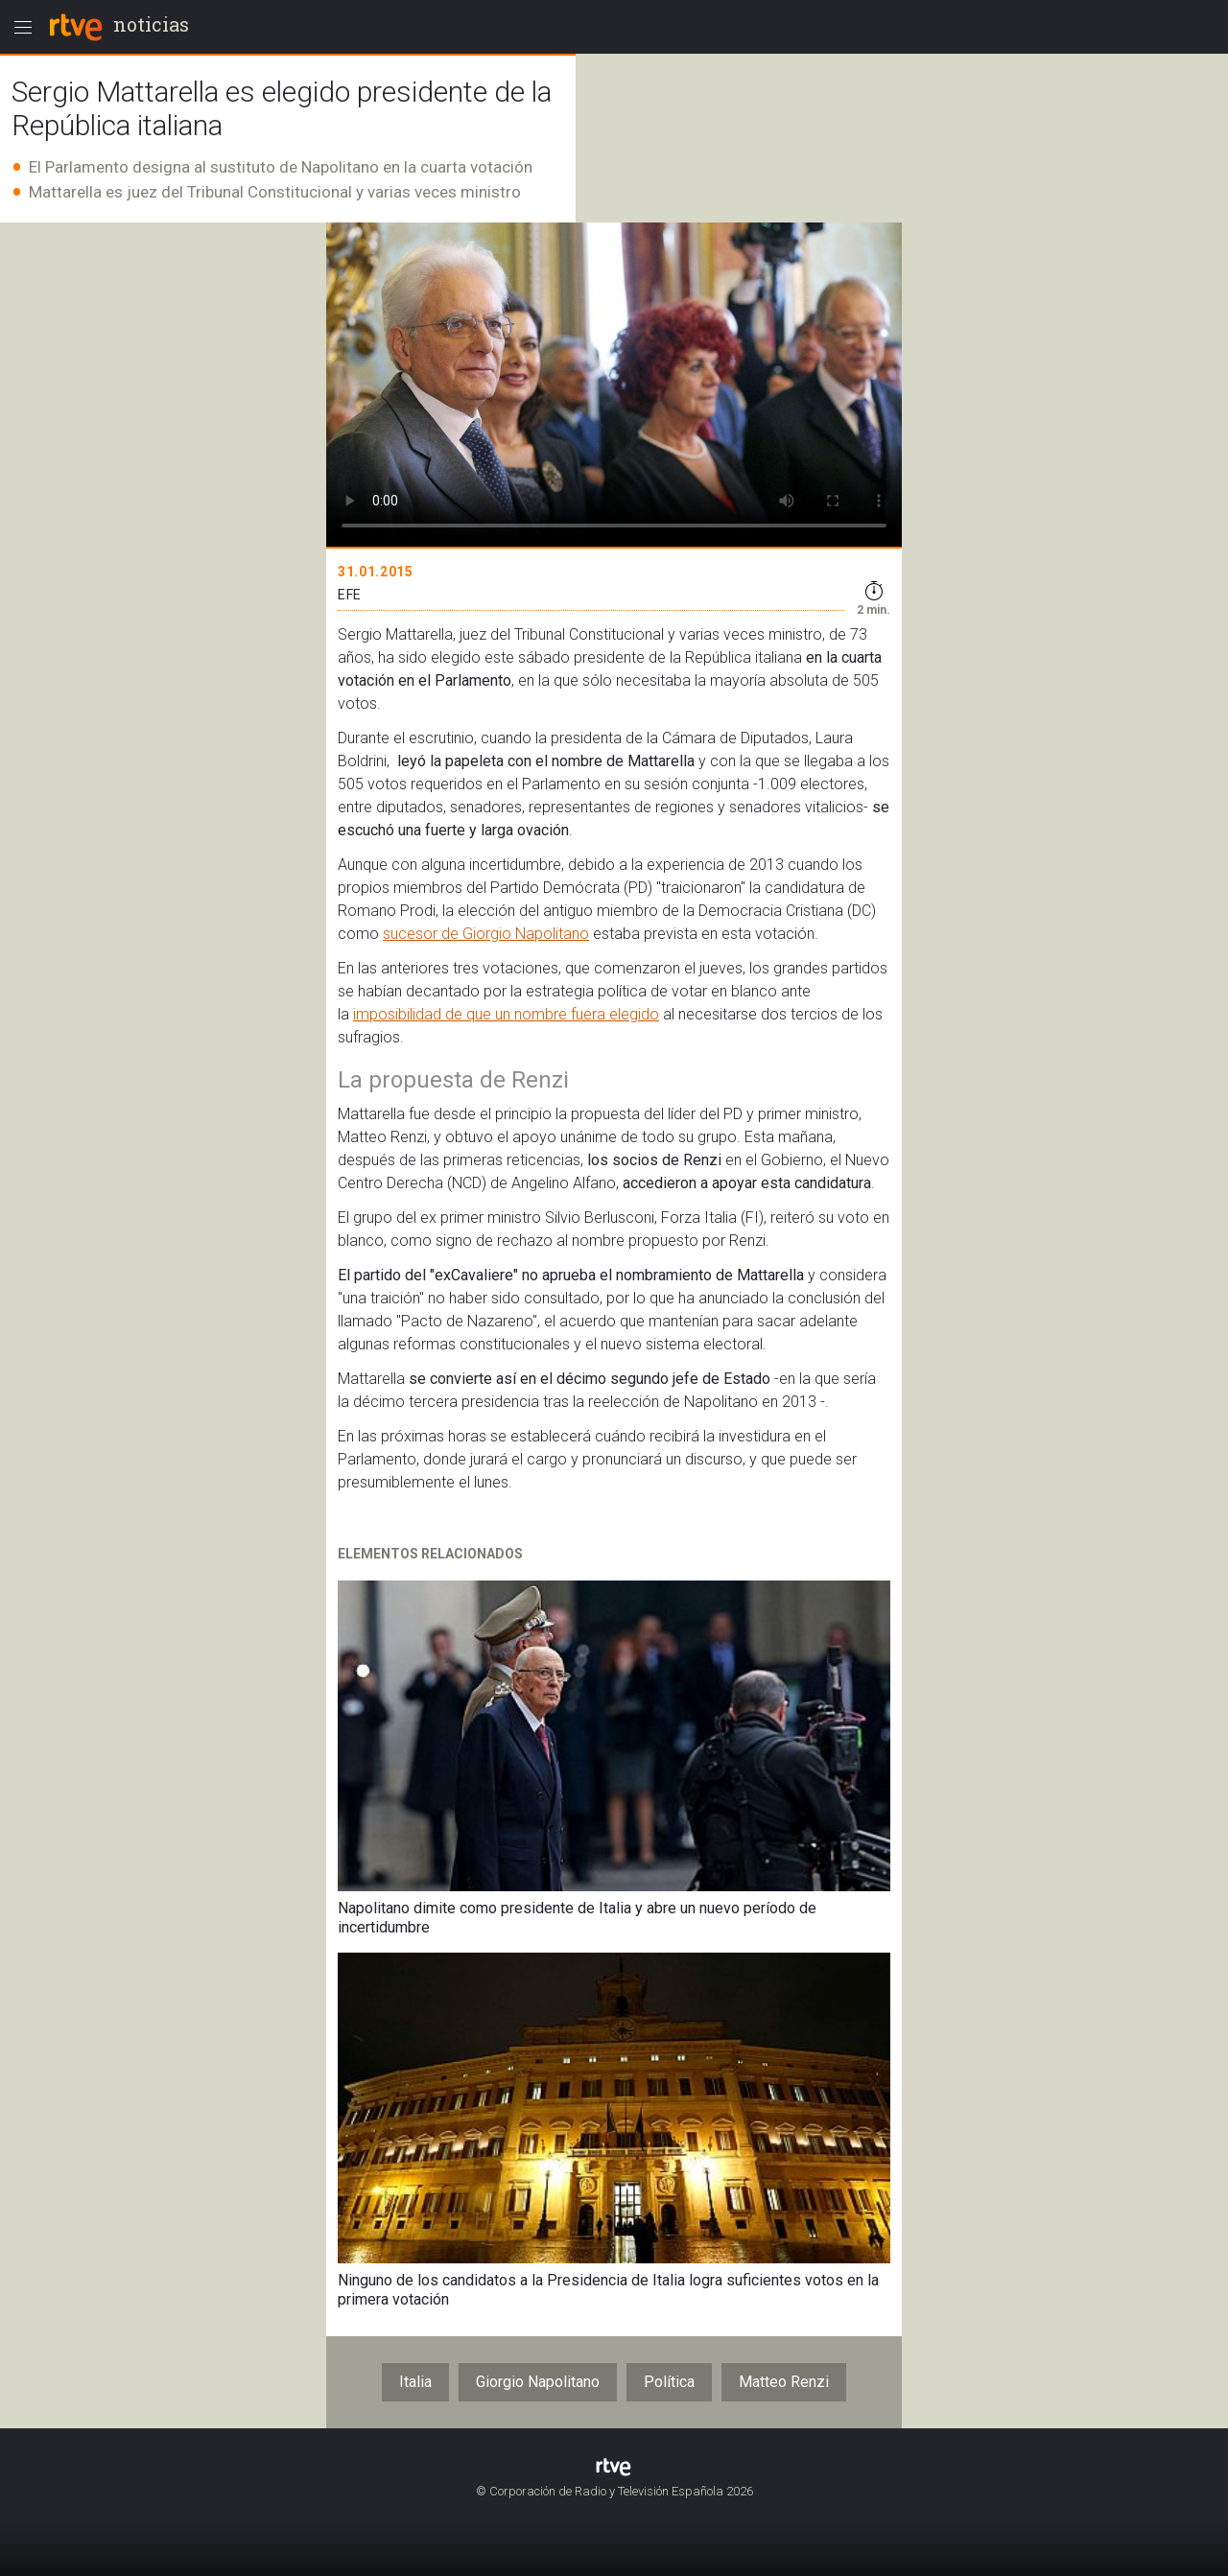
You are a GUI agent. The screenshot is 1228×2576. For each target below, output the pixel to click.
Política (669, 2382)
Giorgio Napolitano (538, 2382)
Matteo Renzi (784, 2382)
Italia (415, 2382)
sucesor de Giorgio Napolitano (486, 934)
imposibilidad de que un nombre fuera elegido (506, 1014)
